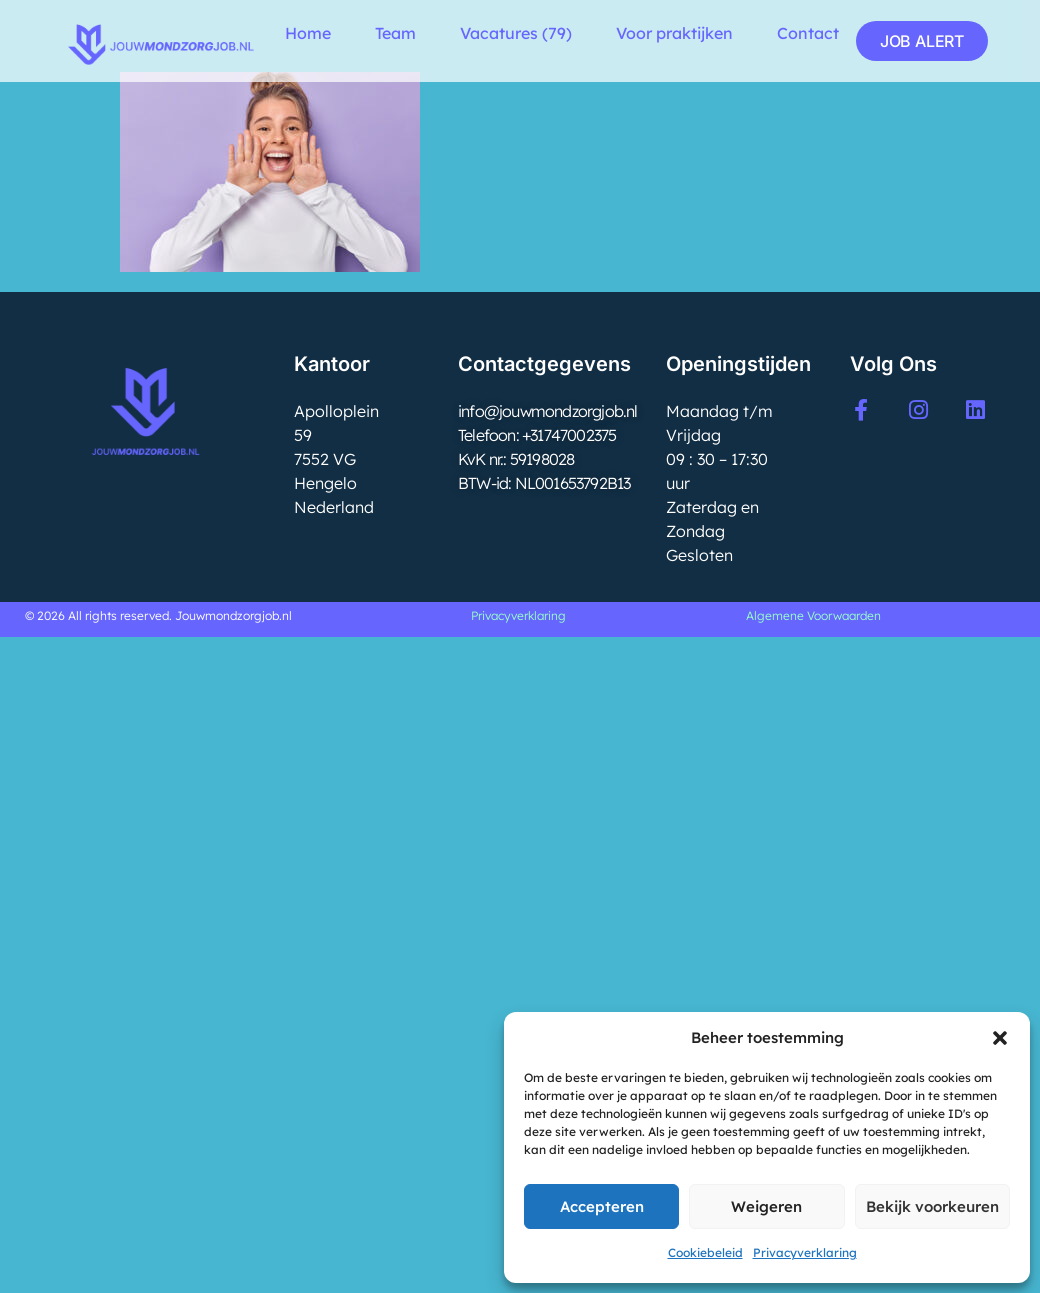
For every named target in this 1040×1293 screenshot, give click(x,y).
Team (395, 33)
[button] (1000, 1038)
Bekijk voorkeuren (932, 1206)
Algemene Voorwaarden (813, 615)
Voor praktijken (674, 33)
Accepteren (602, 1206)
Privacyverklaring (805, 1252)
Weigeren (766, 1206)
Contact (808, 33)
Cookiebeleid (705, 1252)
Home (308, 33)
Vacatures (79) (516, 33)
